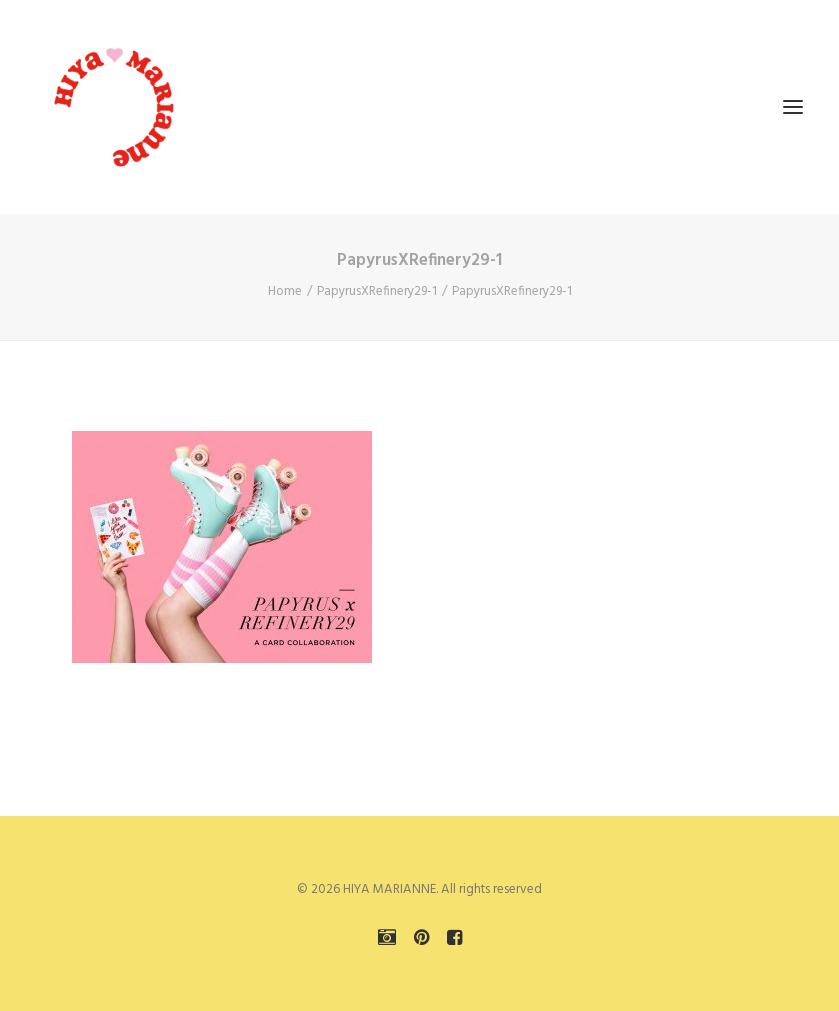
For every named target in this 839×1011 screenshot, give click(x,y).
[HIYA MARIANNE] (116, 107)
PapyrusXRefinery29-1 (377, 291)
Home (285, 291)
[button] (793, 107)
